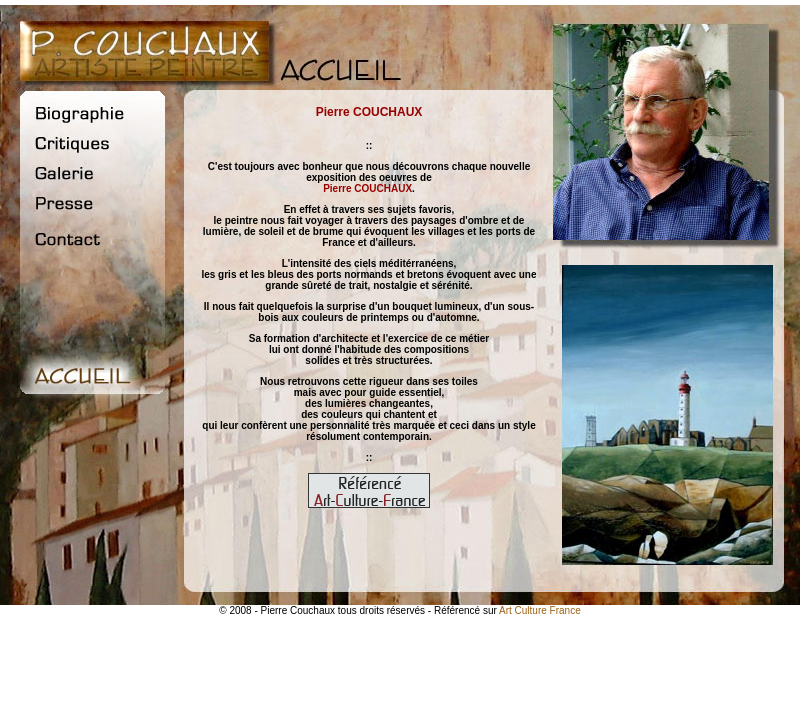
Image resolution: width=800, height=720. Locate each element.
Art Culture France (540, 610)
